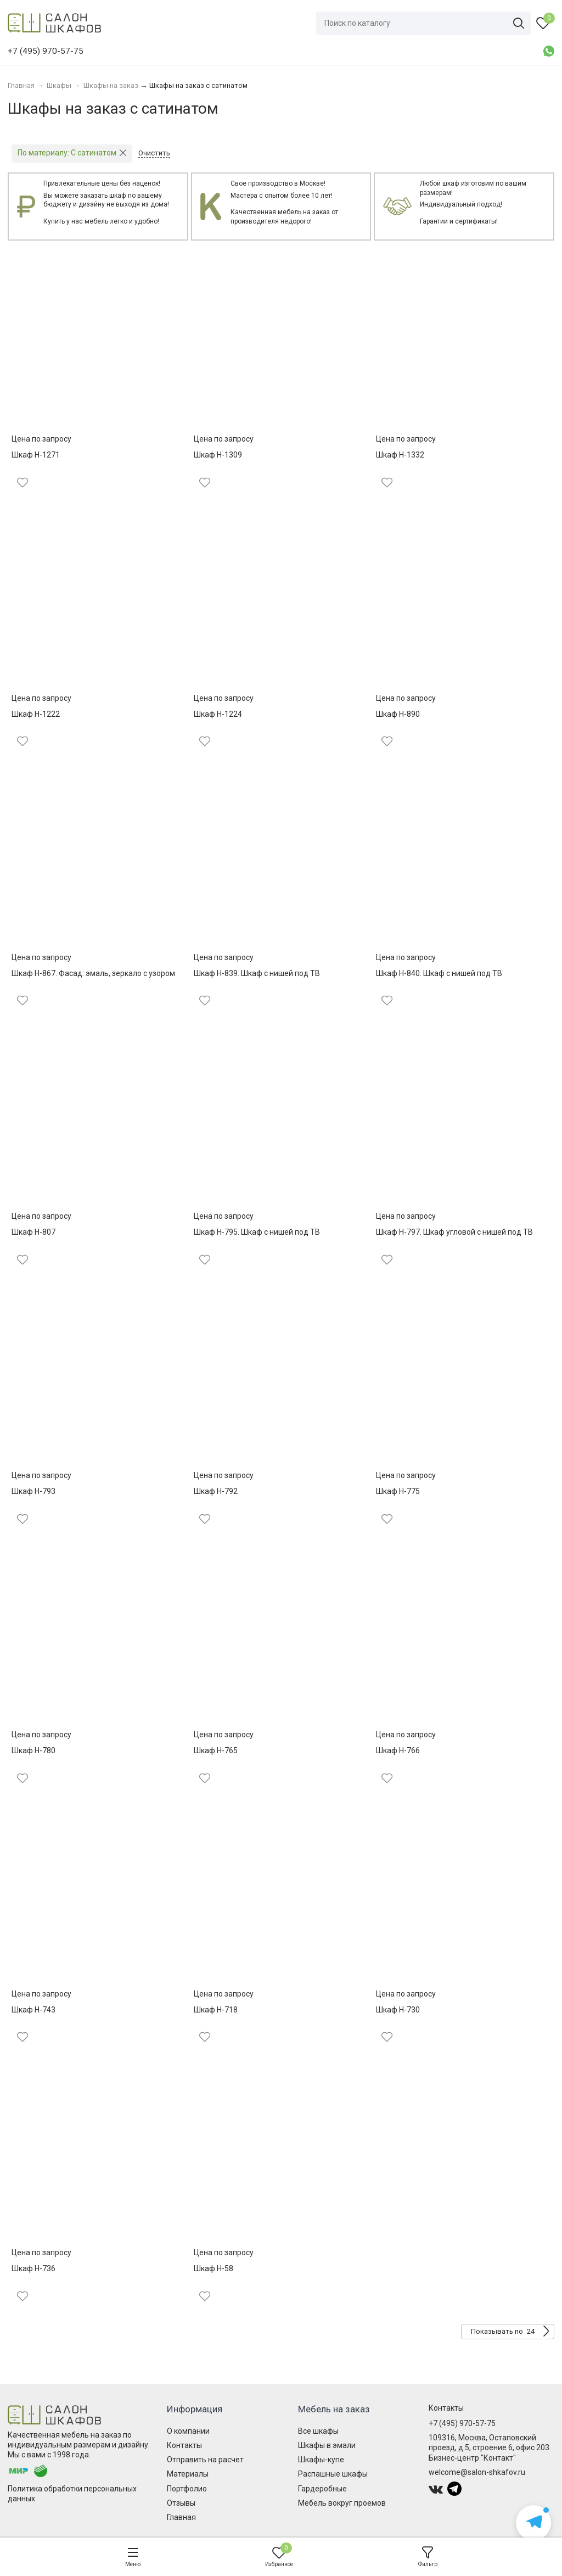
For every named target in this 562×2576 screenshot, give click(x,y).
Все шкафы (318, 2431)
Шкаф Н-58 (213, 2268)
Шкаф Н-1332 (400, 454)
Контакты (184, 2445)
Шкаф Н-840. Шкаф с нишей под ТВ (439, 973)
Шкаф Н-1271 (36, 454)
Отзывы (181, 2503)
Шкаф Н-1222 (36, 714)
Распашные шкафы (333, 2473)
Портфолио (187, 2488)
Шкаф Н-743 (33, 2009)
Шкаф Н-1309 (218, 454)
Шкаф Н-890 (398, 714)
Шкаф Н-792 (216, 1491)
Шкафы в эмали (327, 2445)
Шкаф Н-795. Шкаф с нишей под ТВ (257, 1232)
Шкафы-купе (321, 2459)
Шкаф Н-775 (398, 1491)
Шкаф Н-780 (33, 1750)
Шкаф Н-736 (33, 2268)
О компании (188, 2431)
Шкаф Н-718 (216, 2009)
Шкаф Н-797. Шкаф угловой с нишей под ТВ (454, 1232)
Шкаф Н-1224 (218, 714)
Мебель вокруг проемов (342, 2503)
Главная (181, 2517)
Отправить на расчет (205, 2459)
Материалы (188, 2473)
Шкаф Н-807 (33, 1232)
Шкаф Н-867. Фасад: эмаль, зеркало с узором (93, 973)
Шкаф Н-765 (216, 1750)
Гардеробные (322, 2488)
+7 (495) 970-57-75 (462, 2423)
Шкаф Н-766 (398, 1750)
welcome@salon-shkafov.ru (477, 2472)
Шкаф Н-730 (398, 2009)
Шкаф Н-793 (33, 1491)
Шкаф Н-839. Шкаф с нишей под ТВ (257, 973)
